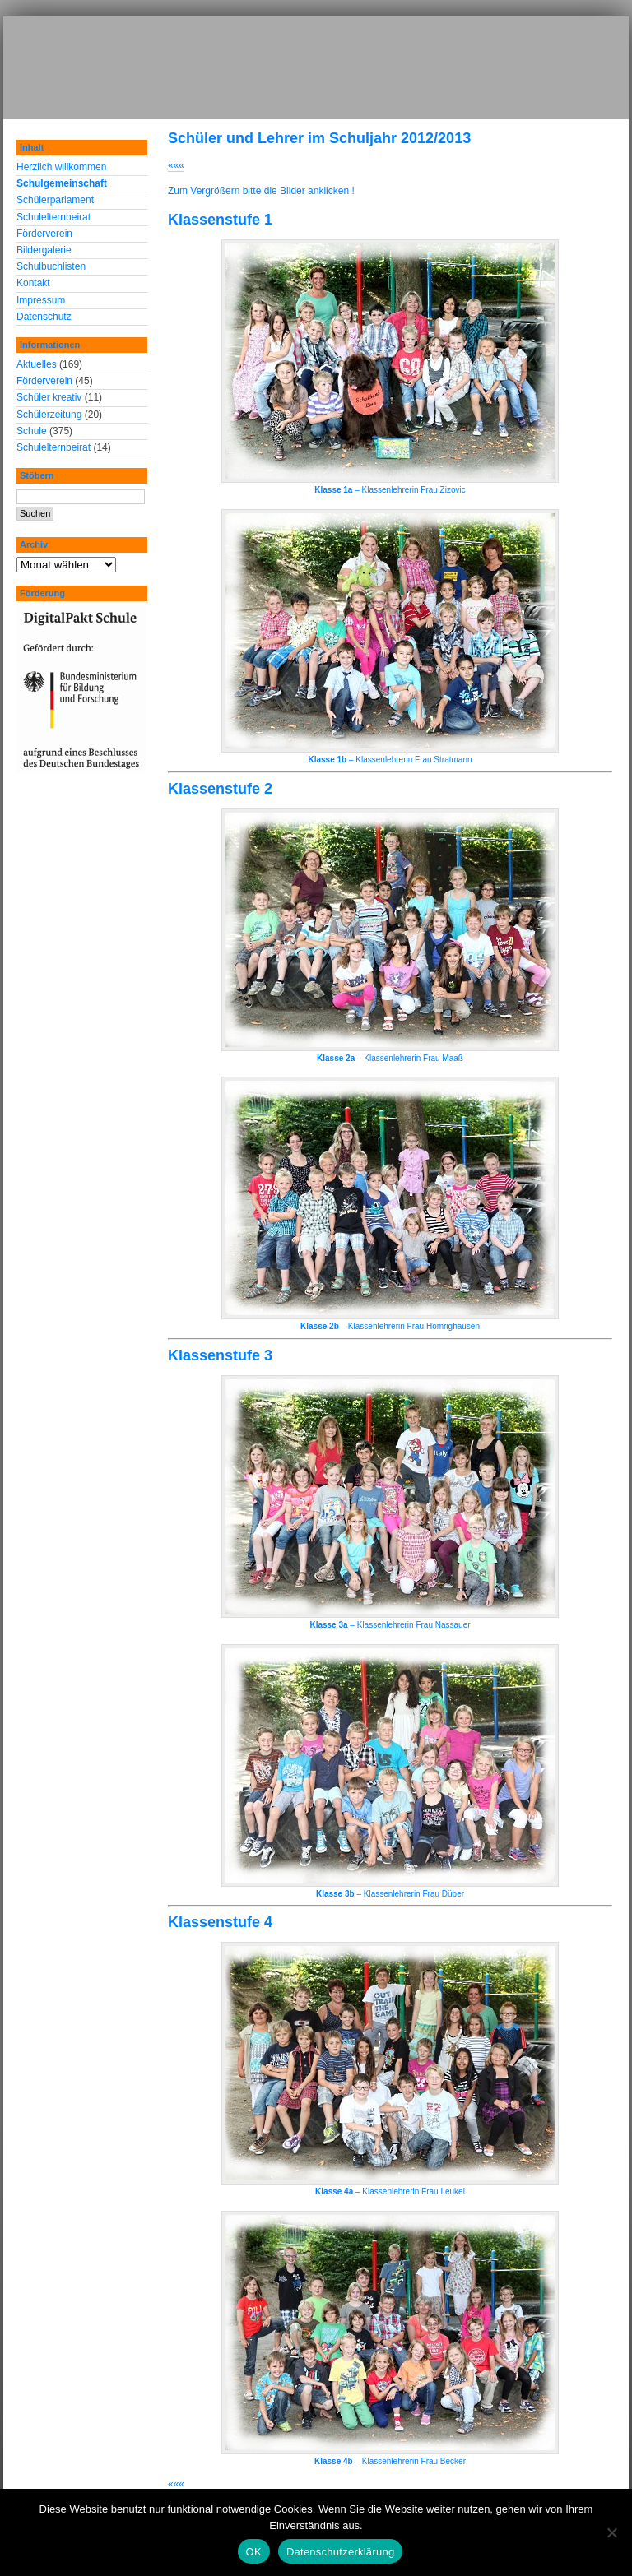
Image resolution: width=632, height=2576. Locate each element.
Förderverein (44, 233)
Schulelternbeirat (53, 217)
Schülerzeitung (48, 414)
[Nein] (611, 2532)
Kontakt (33, 283)
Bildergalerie (44, 250)
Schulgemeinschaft (61, 183)
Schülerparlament (55, 200)
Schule (31, 431)
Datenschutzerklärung (340, 2552)
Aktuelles (36, 364)
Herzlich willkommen (61, 167)
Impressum (40, 300)
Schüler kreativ (48, 397)
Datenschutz (44, 316)
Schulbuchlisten (51, 266)
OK (254, 2552)
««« (176, 165)
